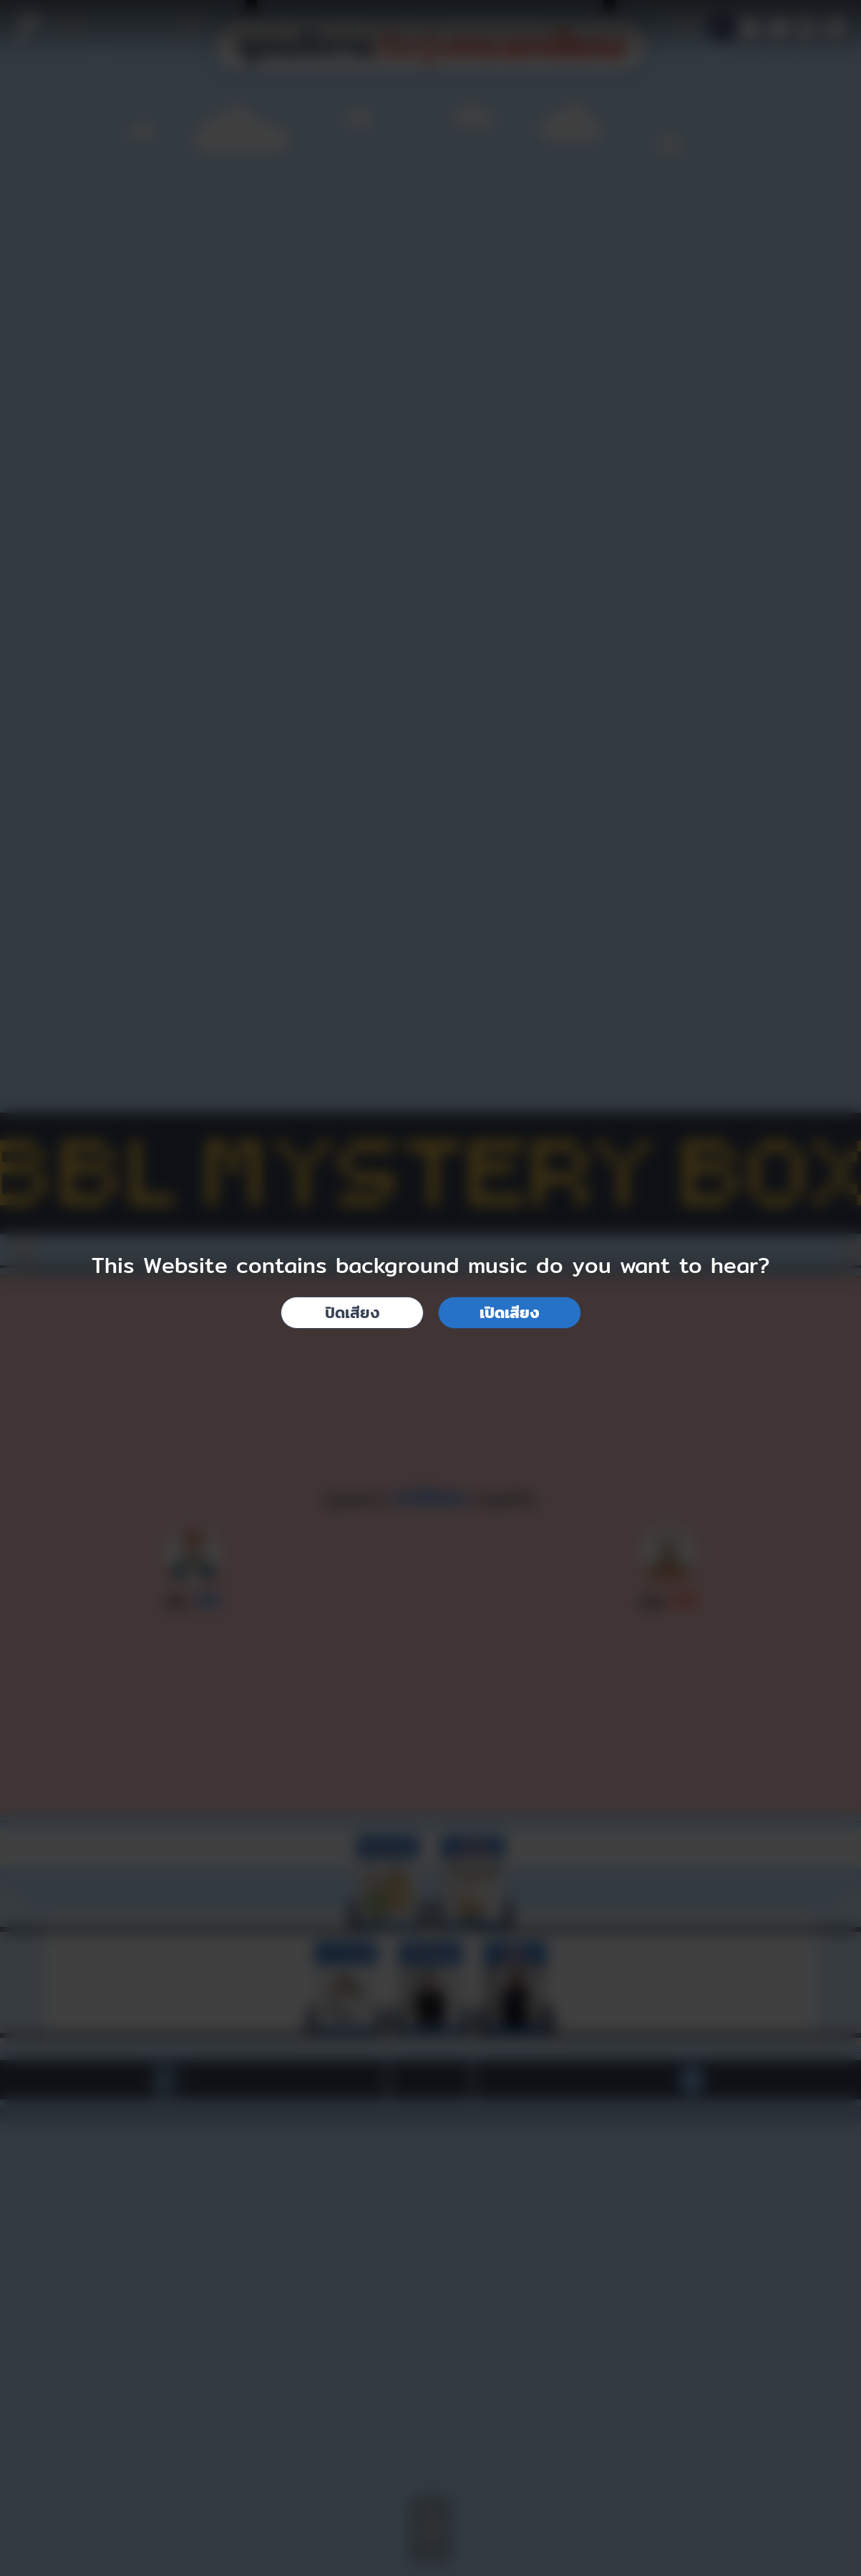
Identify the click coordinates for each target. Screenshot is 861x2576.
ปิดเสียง (352, 1312)
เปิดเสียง (510, 1312)
